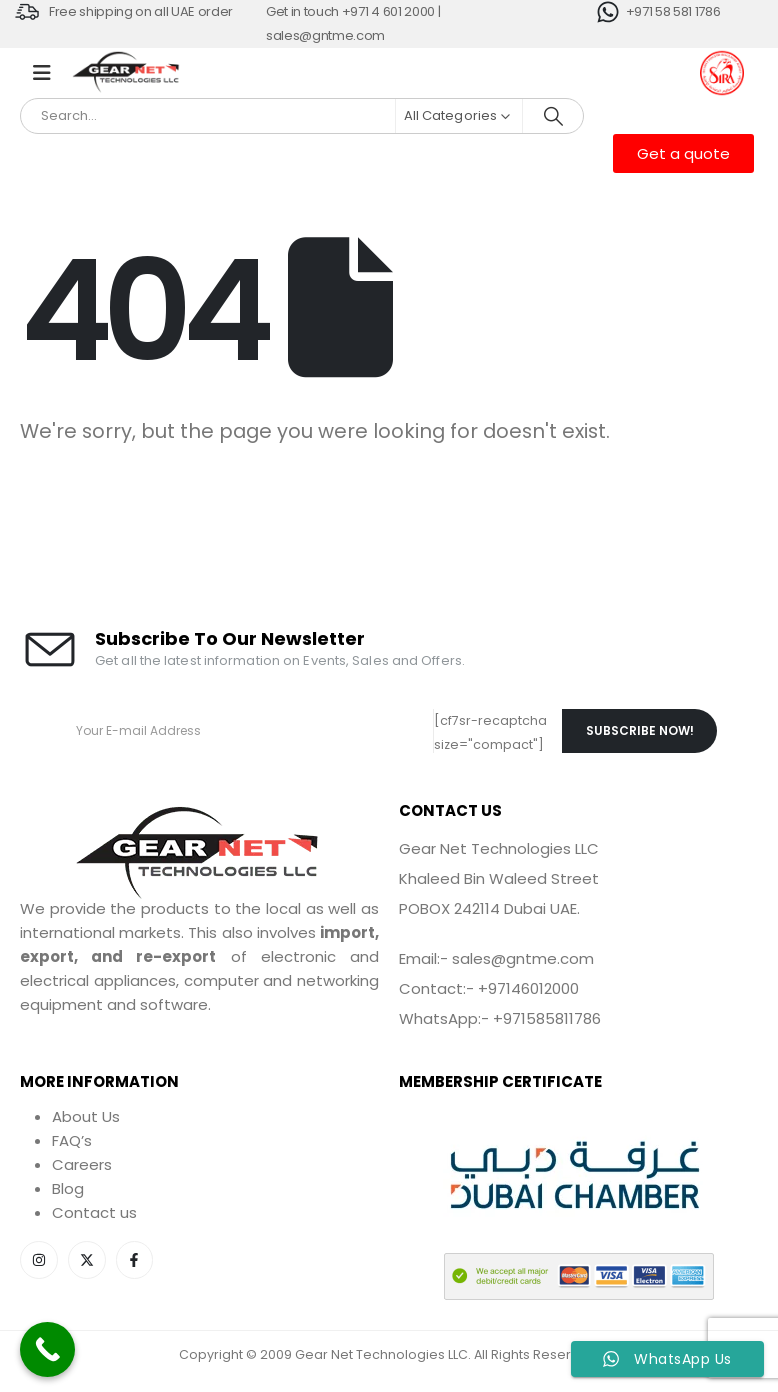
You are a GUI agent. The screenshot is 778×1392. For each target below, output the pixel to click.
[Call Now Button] (47, 1349)
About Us (86, 1116)
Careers (82, 1164)
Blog (68, 1188)
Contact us (94, 1212)
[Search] (553, 116)
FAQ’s (72, 1140)
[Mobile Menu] (42, 73)
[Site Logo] (127, 73)
